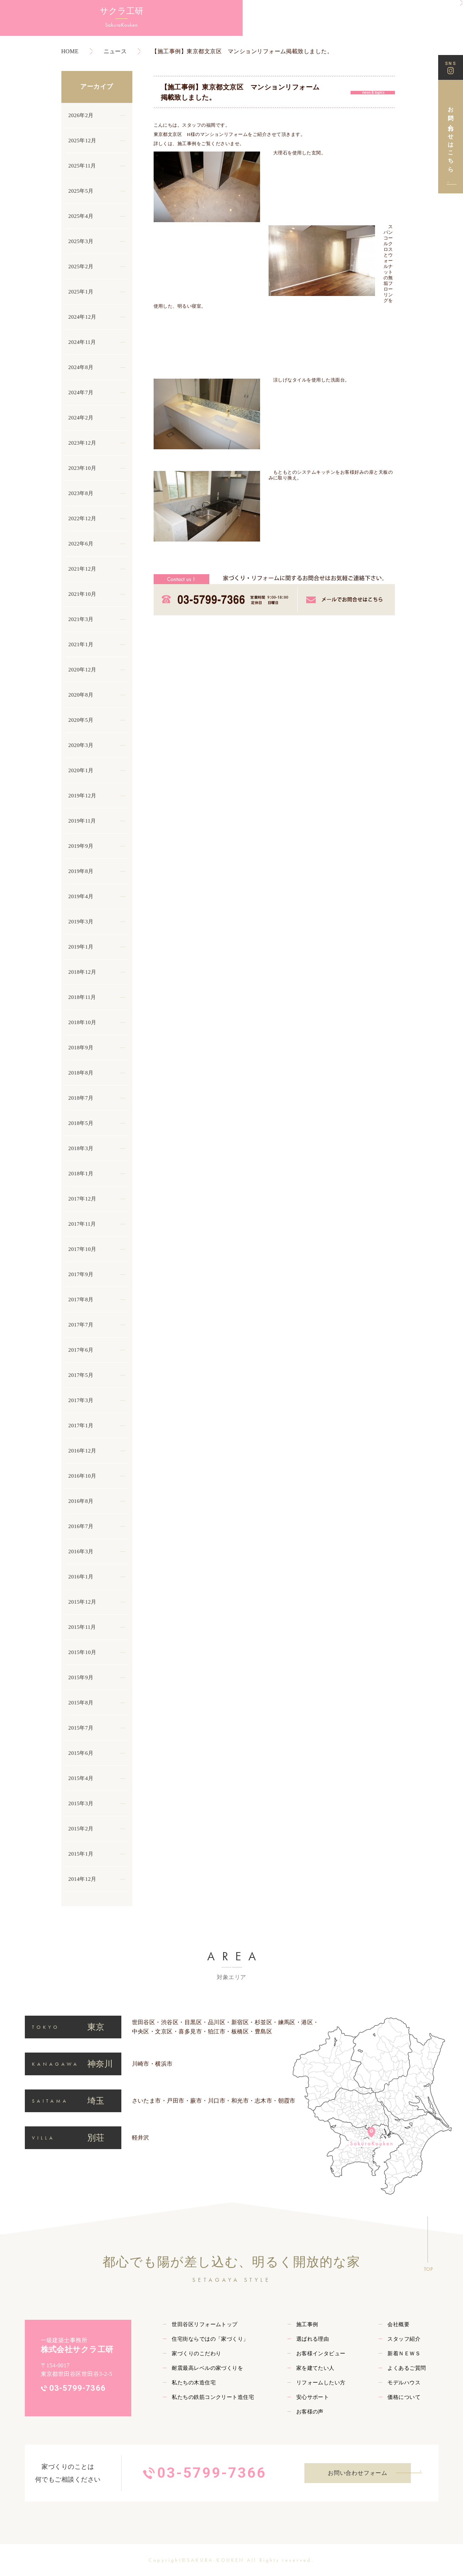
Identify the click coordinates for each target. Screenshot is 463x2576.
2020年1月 (81, 770)
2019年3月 (81, 921)
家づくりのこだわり (196, 2353)
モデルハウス (403, 2382)
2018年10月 (82, 1022)
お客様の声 (310, 2412)
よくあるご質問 (406, 2368)
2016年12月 (82, 1451)
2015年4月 (81, 1778)
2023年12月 (82, 443)
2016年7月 (81, 1526)
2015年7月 (81, 1728)
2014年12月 (82, 1879)
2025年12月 (82, 140)
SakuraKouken (39, 29)
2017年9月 (81, 1274)
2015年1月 (81, 1854)
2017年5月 (81, 1375)
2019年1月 (81, 947)
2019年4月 (81, 896)
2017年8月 (81, 1299)
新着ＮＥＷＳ (403, 2353)
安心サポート (312, 2397)
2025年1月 (81, 292)
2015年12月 (82, 1602)
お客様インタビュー (321, 2353)
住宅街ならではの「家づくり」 (210, 2339)
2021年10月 (82, 594)
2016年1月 (81, 1577)
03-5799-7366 (77, 2388)
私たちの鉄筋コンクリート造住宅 (213, 2397)
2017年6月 (81, 1350)
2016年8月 (81, 1501)
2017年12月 (82, 1199)
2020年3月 (81, 745)
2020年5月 (81, 720)
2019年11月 (82, 821)
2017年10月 (82, 1249)
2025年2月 (81, 266)
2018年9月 (81, 1047)
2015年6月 (81, 1753)
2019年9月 (81, 846)
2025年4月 (81, 216)
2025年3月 (81, 241)
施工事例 (187, 143)
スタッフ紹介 (403, 2339)
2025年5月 (81, 191)
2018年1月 (81, 1173)
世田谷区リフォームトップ (205, 2324)
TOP (428, 2269)
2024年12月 (82, 317)
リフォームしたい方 (321, 2382)
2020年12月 (82, 669)
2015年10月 (82, 1652)
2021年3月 (81, 619)
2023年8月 (81, 493)
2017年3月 (81, 1400)
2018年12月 (82, 972)
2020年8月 (81, 695)
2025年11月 (82, 166)
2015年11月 (82, 1627)
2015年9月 (81, 1677)
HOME (70, 51)
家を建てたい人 (315, 2368)
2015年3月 (81, 1803)
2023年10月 (82, 468)
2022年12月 (82, 518)
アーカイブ (96, 86)
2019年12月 (82, 795)
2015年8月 (81, 1703)
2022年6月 (81, 543)
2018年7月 (81, 1098)
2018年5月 (81, 1123)
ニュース (115, 51)
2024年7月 (81, 392)
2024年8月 (81, 367)
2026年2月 (81, 115)
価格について (403, 2397)
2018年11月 (82, 997)
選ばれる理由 (312, 2339)
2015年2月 (81, 1828)
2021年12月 (82, 569)
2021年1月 (81, 644)
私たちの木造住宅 (194, 2382)
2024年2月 (81, 418)
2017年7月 (81, 1325)
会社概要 (398, 2324)
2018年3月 (81, 1148)
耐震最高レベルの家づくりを (207, 2368)
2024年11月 (82, 342)
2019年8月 (81, 871)
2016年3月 (81, 1551)
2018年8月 (81, 1073)
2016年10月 (82, 1476)
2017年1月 (81, 1425)
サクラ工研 (39, 14)
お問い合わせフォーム (357, 2473)
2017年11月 (82, 1224)
